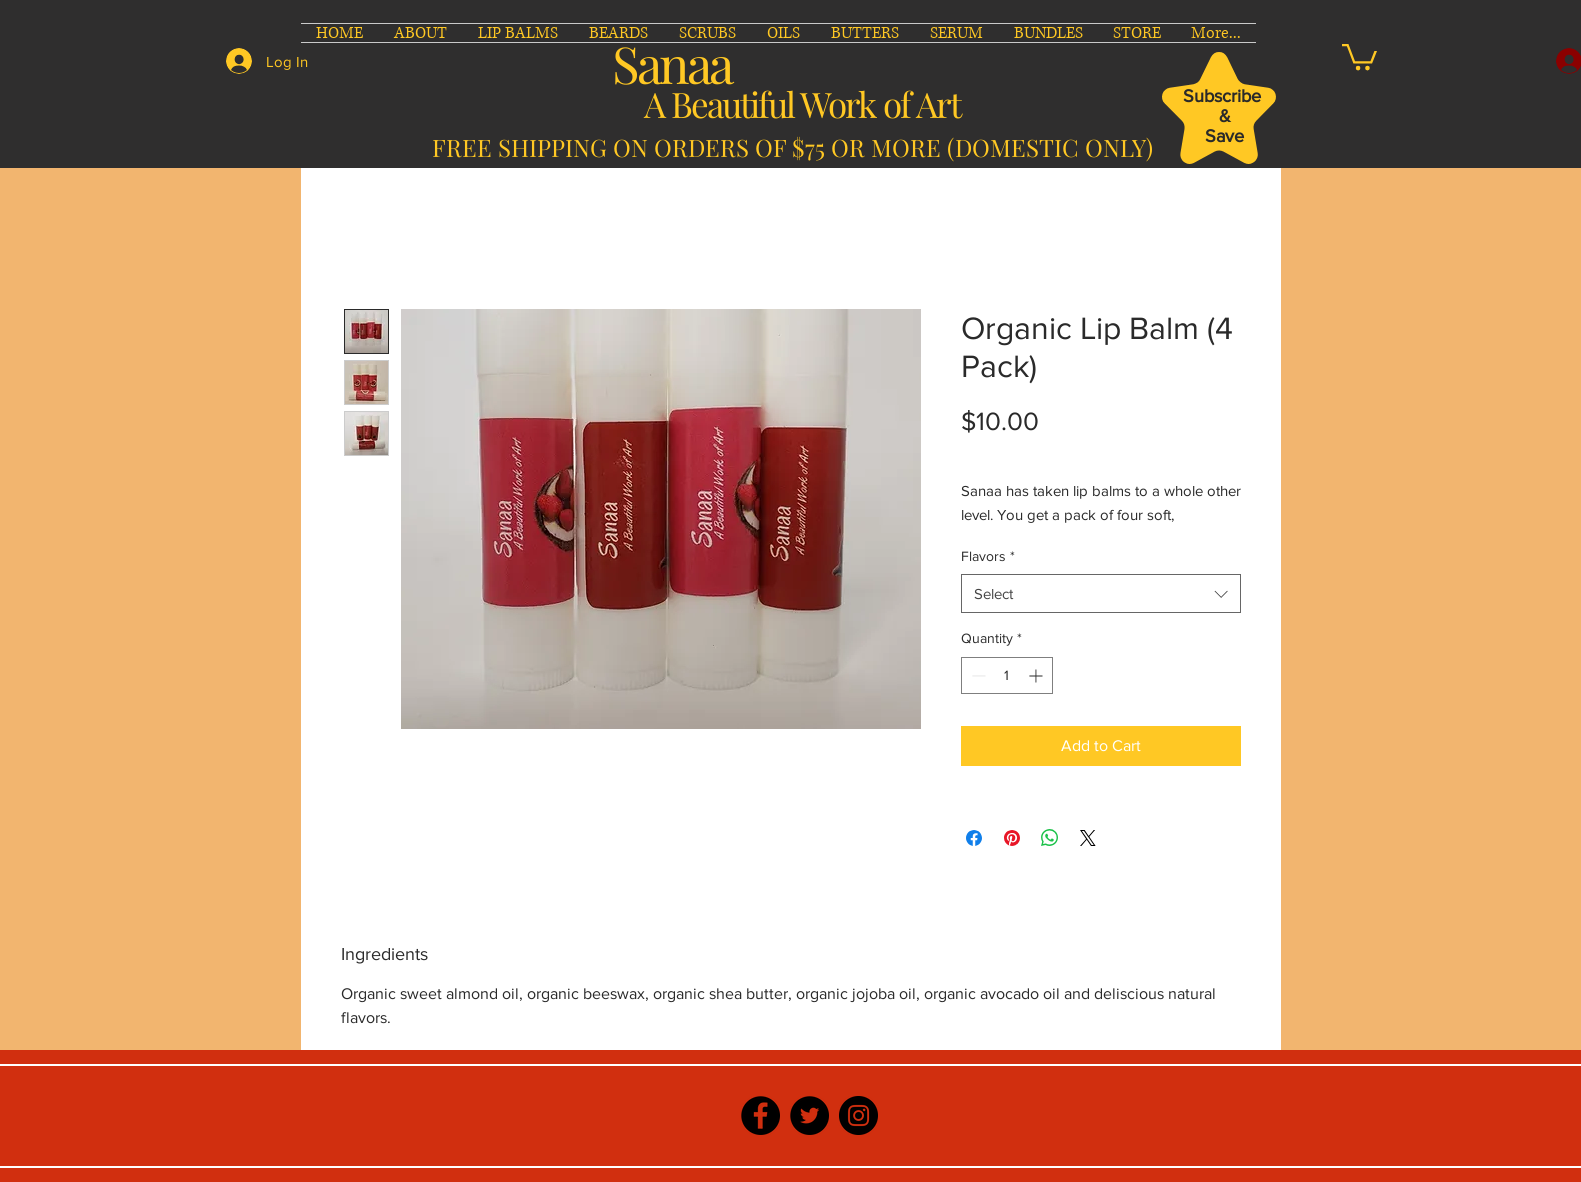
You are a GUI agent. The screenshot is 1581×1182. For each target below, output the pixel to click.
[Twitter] (809, 1115)
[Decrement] (976, 675)
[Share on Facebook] (974, 838)
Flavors (988, 556)
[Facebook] (760, 1115)
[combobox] (1101, 593)
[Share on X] (1088, 838)
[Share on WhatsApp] (1050, 838)
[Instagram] (858, 1115)
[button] (1359, 55)
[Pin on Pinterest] (1012, 838)
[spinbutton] (1007, 675)
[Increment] (1037, 675)
